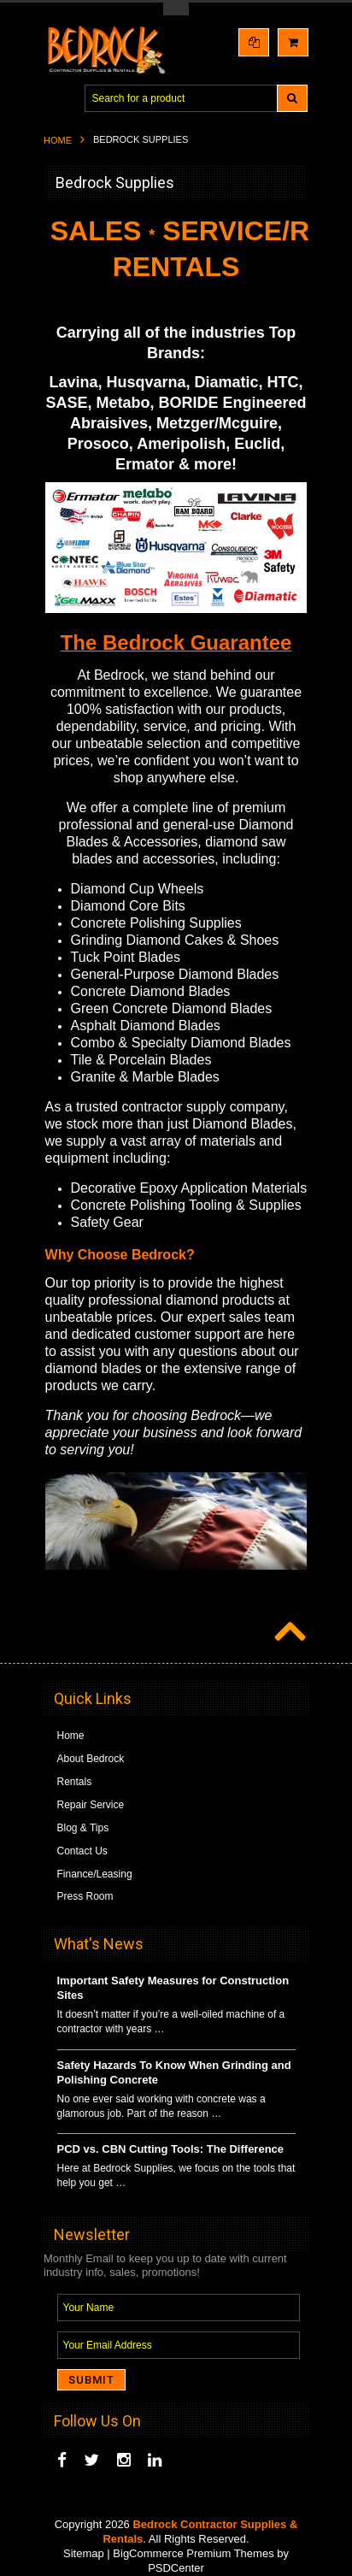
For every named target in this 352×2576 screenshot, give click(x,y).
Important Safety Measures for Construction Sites (173, 1987)
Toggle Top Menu (176, 9)
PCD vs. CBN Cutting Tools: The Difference (171, 2149)
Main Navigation (58, 99)
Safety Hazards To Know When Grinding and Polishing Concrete (174, 2072)
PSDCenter (176, 2567)
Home (58, 140)
